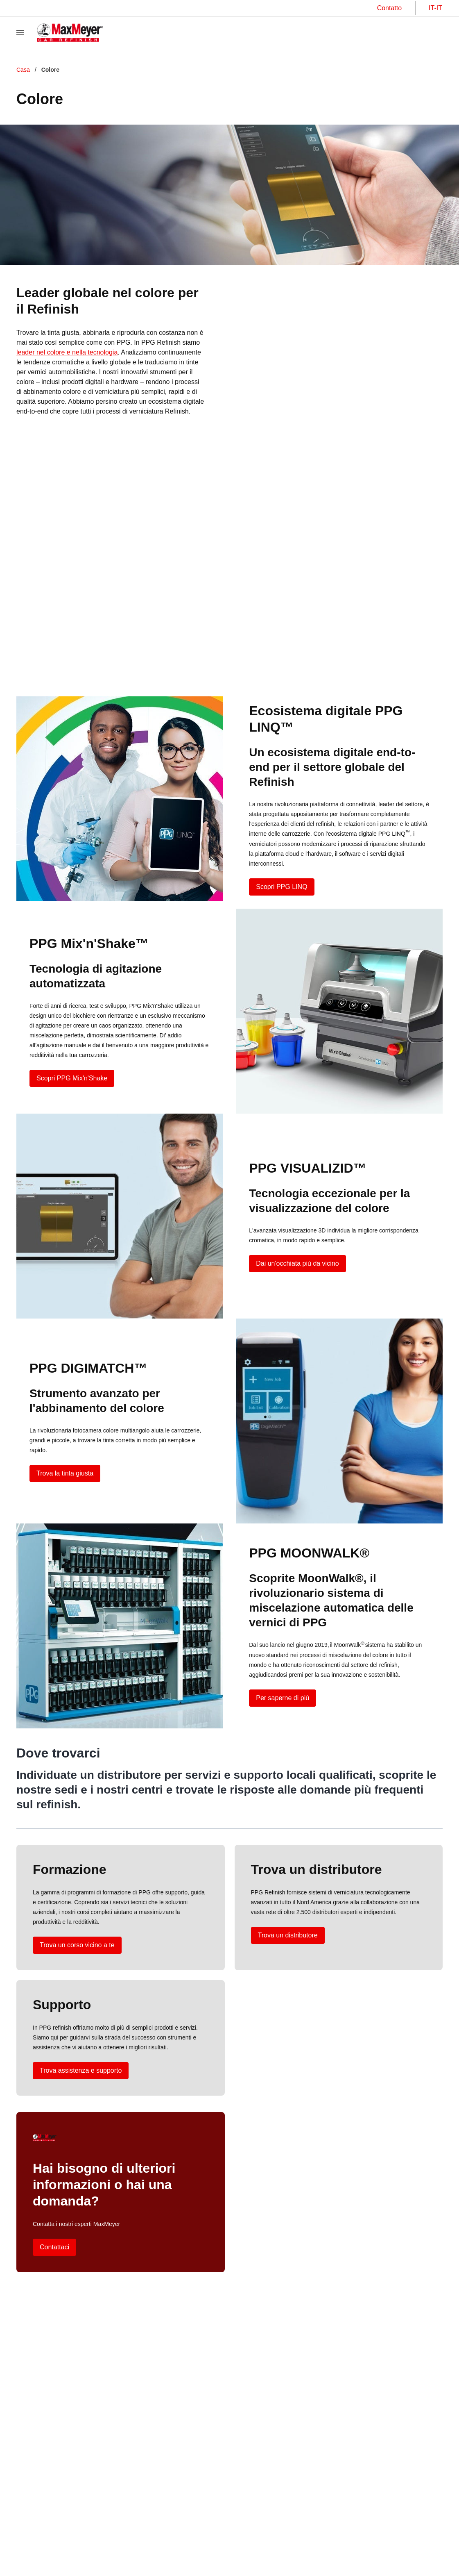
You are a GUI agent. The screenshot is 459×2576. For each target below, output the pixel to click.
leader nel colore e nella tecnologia (67, 352)
